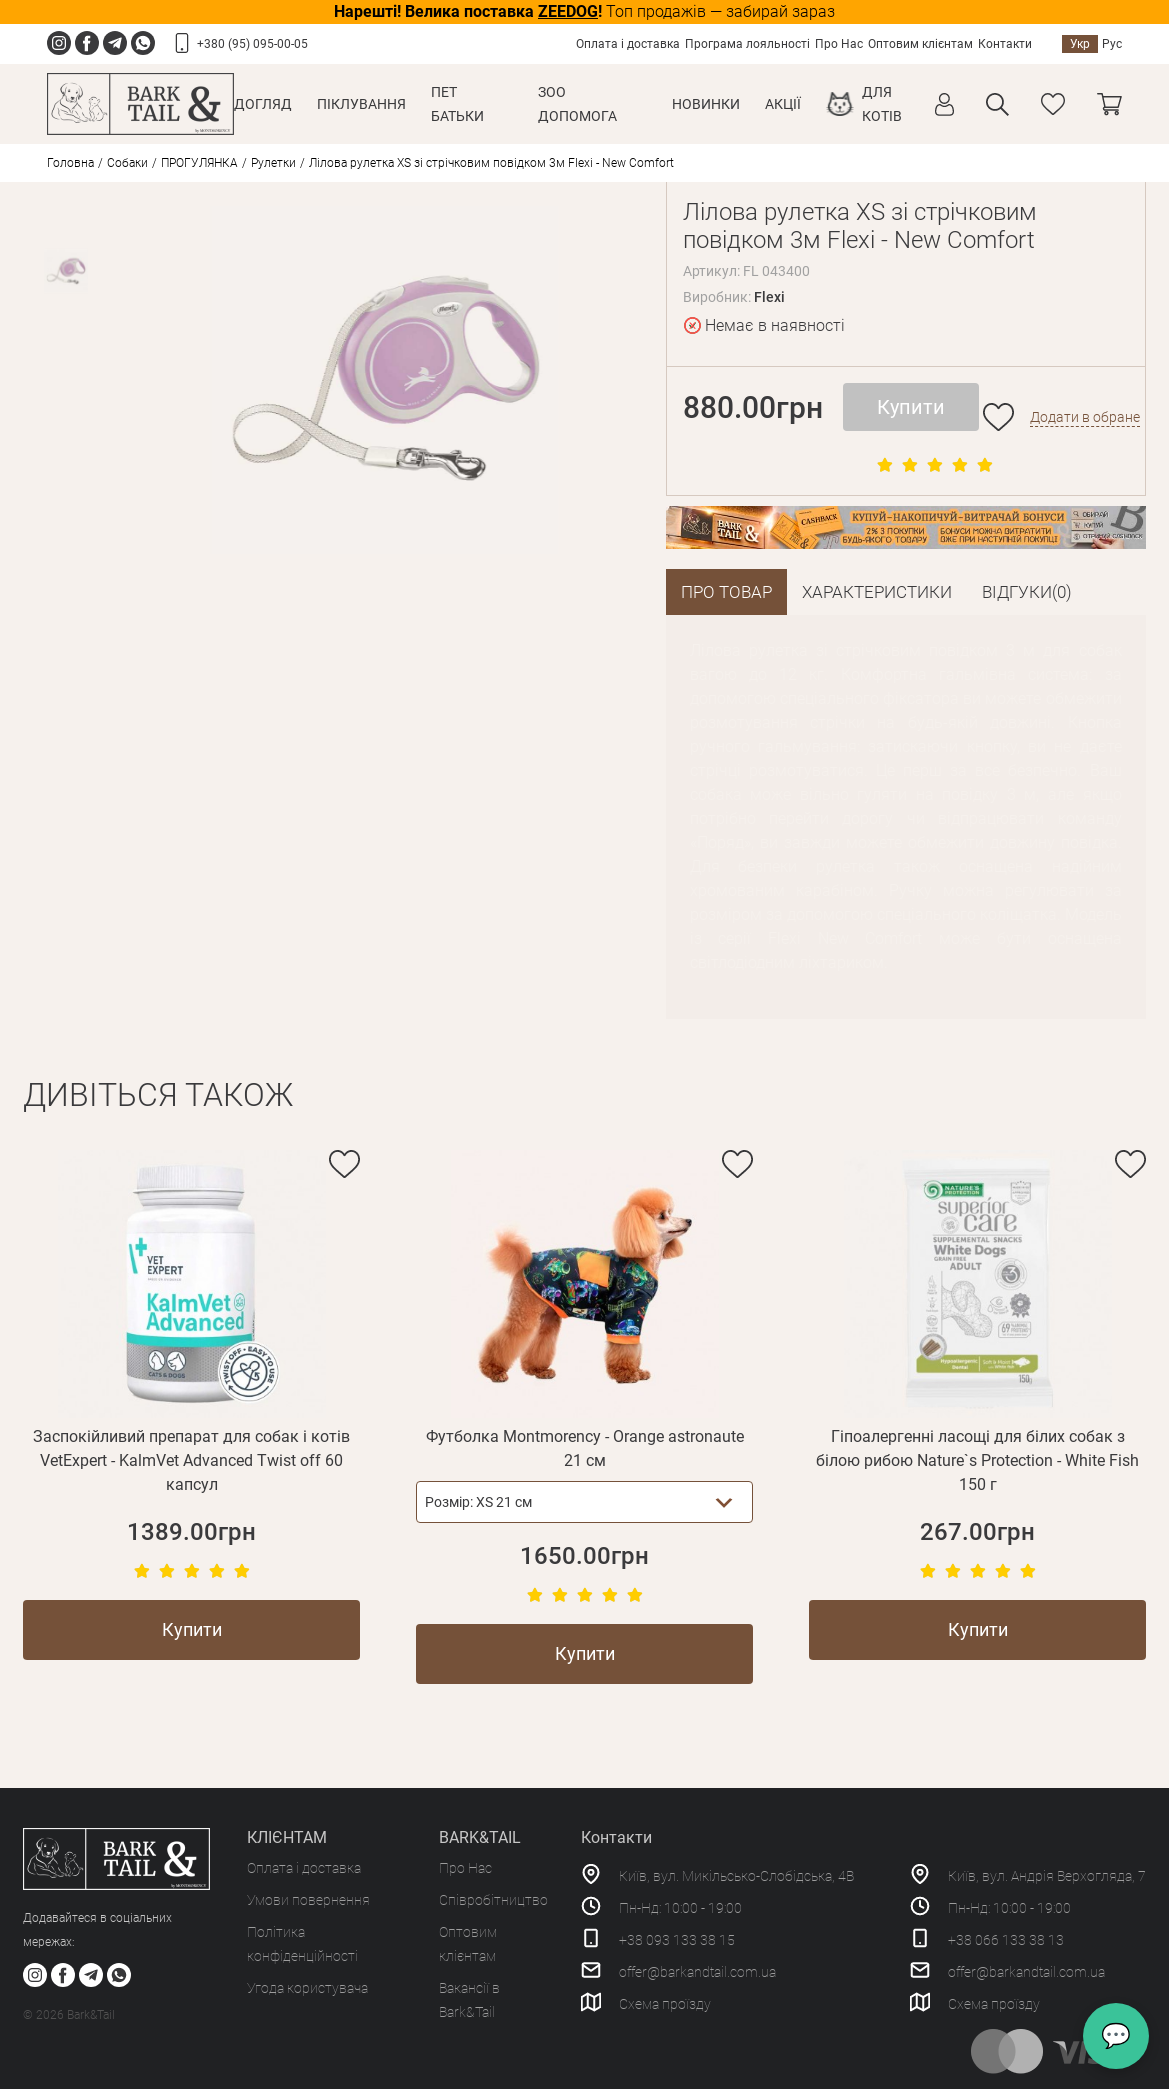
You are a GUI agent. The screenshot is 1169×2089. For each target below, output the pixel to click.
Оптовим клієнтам (920, 44)
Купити (911, 407)
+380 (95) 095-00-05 (252, 44)
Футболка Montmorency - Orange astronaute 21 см (585, 1446)
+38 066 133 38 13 (1006, 1938)
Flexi (769, 297)
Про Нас (839, 44)
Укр (1080, 44)
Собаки (127, 163)
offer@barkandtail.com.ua (697, 1970)
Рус (1112, 44)
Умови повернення (308, 1898)
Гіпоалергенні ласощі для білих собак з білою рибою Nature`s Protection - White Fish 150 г (977, 1458)
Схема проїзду (665, 2002)
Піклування (361, 104)
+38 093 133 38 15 (677, 1938)
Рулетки (273, 163)
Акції (783, 104)
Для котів (882, 104)
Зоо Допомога (577, 104)
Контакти (1005, 44)
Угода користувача (307, 1986)
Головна (70, 163)
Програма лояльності (747, 44)
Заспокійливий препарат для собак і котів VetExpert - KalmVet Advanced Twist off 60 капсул (191, 1458)
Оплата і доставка (628, 44)
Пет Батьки (457, 104)
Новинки (706, 104)
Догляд (263, 104)
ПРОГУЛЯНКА (199, 163)
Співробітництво (493, 1898)
